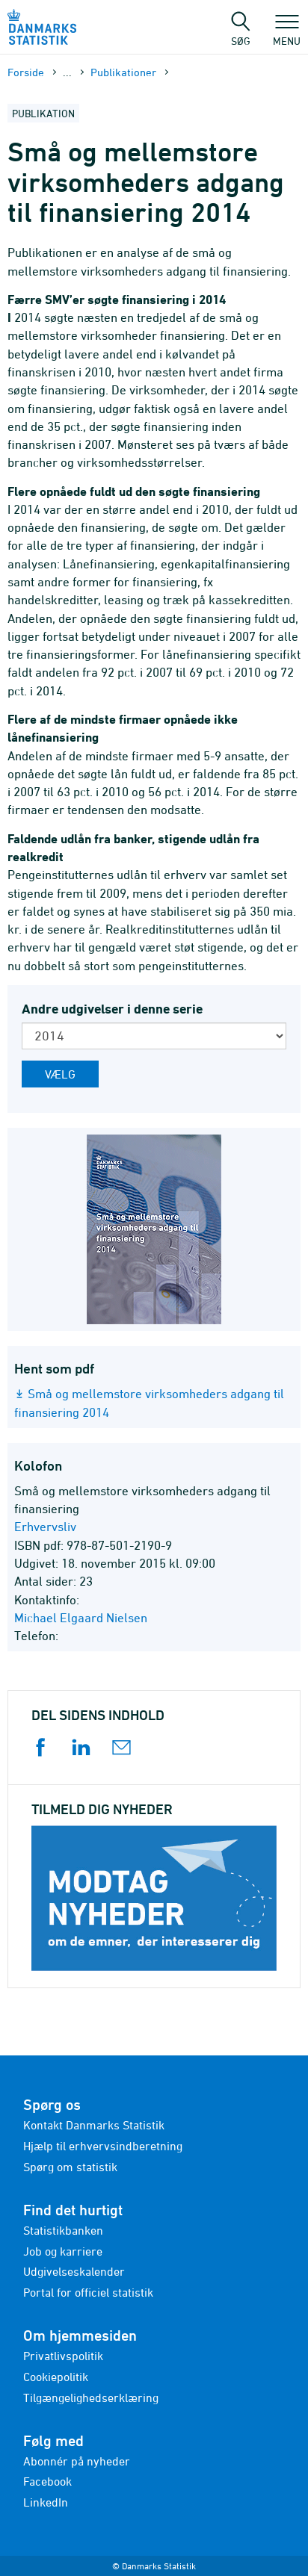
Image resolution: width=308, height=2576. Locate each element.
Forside (25, 72)
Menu (287, 33)
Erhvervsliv (45, 1526)
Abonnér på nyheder (76, 2461)
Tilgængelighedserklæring (90, 2397)
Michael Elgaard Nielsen (80, 1617)
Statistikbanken (63, 2230)
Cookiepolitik (55, 2376)
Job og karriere (62, 2251)
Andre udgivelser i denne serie (112, 1009)
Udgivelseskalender (74, 2271)
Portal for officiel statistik (88, 2292)
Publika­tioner (123, 72)
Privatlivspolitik (63, 2355)
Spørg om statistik (70, 2166)
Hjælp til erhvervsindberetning (102, 2146)
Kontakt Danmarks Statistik (93, 2125)
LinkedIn (45, 2502)
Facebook (47, 2481)
